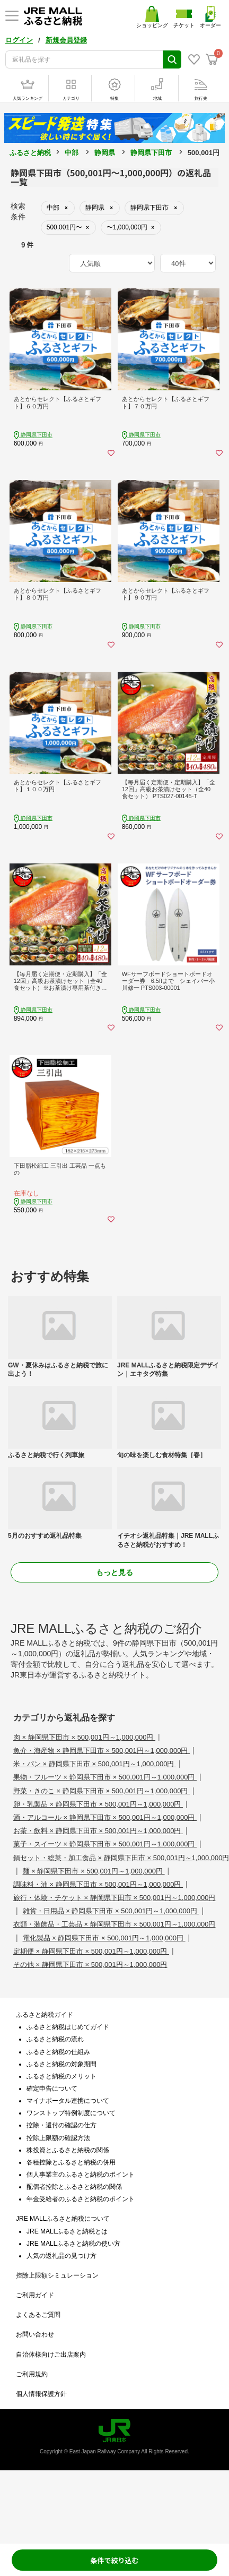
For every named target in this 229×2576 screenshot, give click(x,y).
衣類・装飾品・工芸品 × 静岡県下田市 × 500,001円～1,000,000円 (114, 1924)
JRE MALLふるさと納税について (63, 2218)
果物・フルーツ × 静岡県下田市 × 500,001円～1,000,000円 (105, 1777)
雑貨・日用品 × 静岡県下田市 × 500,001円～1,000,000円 (111, 1911)
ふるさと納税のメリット (61, 2076)
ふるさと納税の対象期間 (61, 2064)
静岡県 (104, 153)
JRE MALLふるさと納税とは (67, 2231)
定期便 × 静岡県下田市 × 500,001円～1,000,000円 (91, 1951)
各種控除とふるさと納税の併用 (71, 2162)
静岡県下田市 (151, 153)
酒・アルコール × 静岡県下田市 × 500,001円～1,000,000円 (105, 1817)
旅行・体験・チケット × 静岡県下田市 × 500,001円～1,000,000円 (114, 1898)
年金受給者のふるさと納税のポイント (81, 2199)
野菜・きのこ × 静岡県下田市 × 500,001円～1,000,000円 (101, 1791)
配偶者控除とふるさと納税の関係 (74, 2186)
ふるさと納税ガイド (44, 2014)
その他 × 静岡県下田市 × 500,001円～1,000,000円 (90, 1965)
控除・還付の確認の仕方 (61, 2125)
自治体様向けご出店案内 (51, 2354)
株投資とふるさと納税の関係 (68, 2150)
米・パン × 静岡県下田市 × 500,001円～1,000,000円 (94, 1764)
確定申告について (52, 2088)
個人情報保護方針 (41, 2394)
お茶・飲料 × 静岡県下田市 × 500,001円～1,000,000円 (98, 1831)
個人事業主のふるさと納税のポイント (81, 2174)
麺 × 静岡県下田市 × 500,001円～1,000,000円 (94, 1871)
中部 (71, 153)
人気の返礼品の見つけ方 (61, 2256)
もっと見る (114, 1572)
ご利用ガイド (35, 2295)
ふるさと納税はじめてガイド (68, 2027)
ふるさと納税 (30, 153)
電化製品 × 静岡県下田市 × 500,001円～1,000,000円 (104, 1938)
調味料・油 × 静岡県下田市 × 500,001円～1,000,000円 (98, 1884)
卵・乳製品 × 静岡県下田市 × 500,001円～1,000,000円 (98, 1804)
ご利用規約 (32, 2374)
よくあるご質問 (38, 2314)
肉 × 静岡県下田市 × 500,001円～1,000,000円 (84, 1737)
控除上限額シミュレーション (57, 2275)
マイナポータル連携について (68, 2100)
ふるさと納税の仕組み (58, 2052)
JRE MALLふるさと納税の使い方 (73, 2243)
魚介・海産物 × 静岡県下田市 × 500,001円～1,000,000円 (101, 1751)
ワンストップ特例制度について (71, 2113)
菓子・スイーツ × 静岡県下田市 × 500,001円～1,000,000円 (105, 1844)
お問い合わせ (35, 2334)
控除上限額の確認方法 (58, 2138)
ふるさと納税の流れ (55, 2039)
